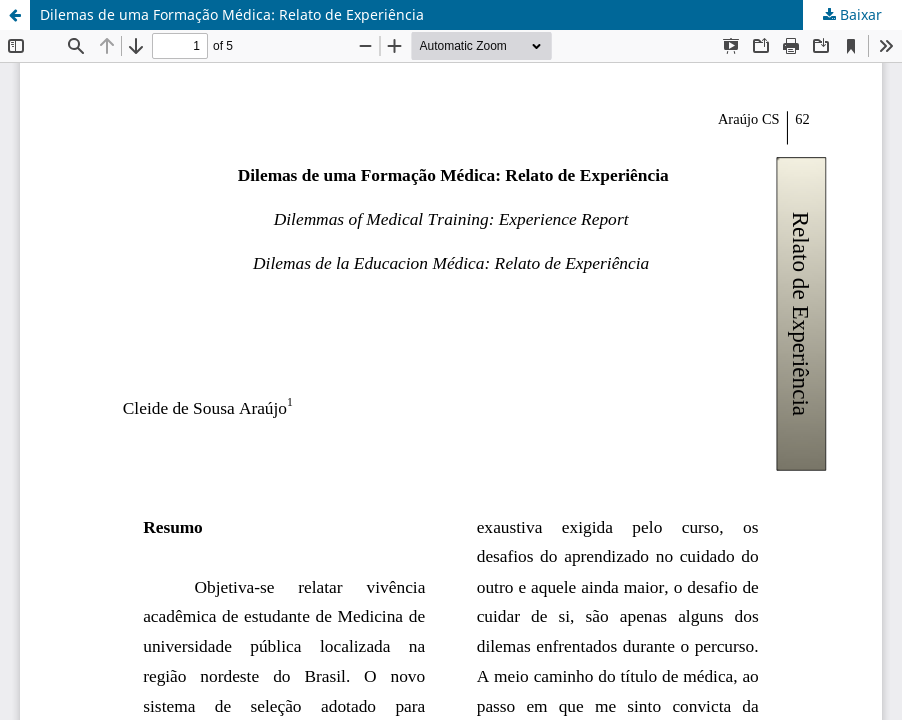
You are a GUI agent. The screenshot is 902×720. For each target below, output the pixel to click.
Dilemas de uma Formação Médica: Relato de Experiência (232, 14)
